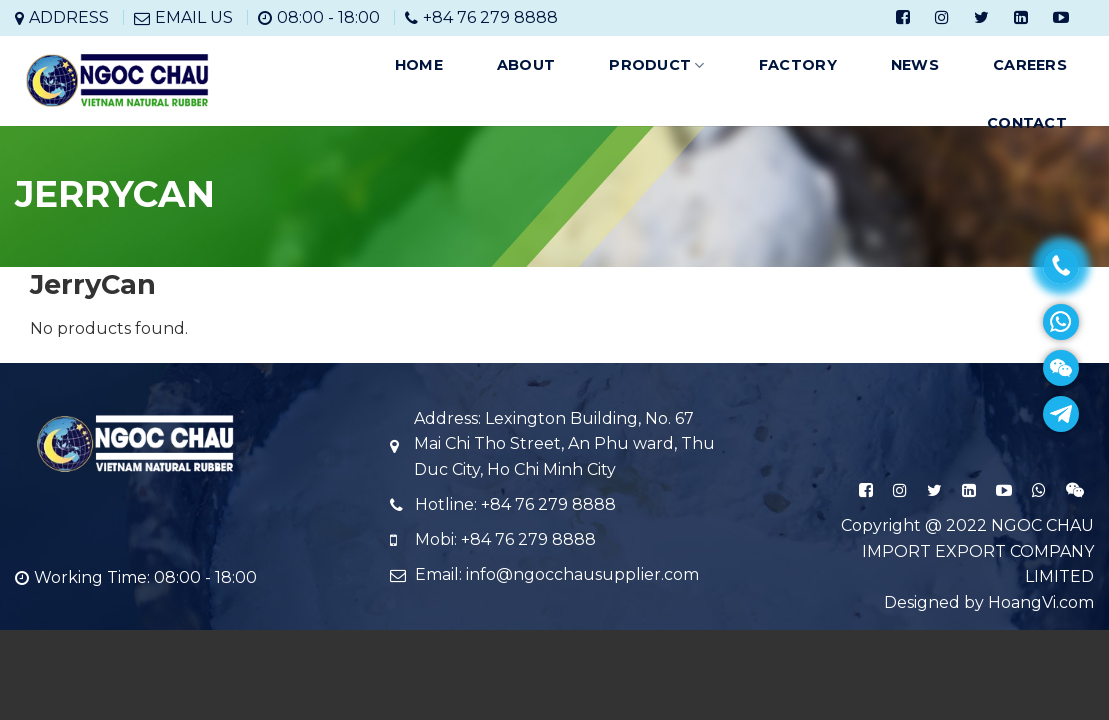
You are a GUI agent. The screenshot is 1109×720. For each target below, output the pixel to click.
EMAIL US (194, 17)
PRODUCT (657, 65)
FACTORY (798, 65)
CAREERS (1030, 65)
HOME (419, 65)
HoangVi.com (1041, 602)
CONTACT (1027, 123)
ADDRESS (69, 17)
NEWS (915, 65)
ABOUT (526, 65)
